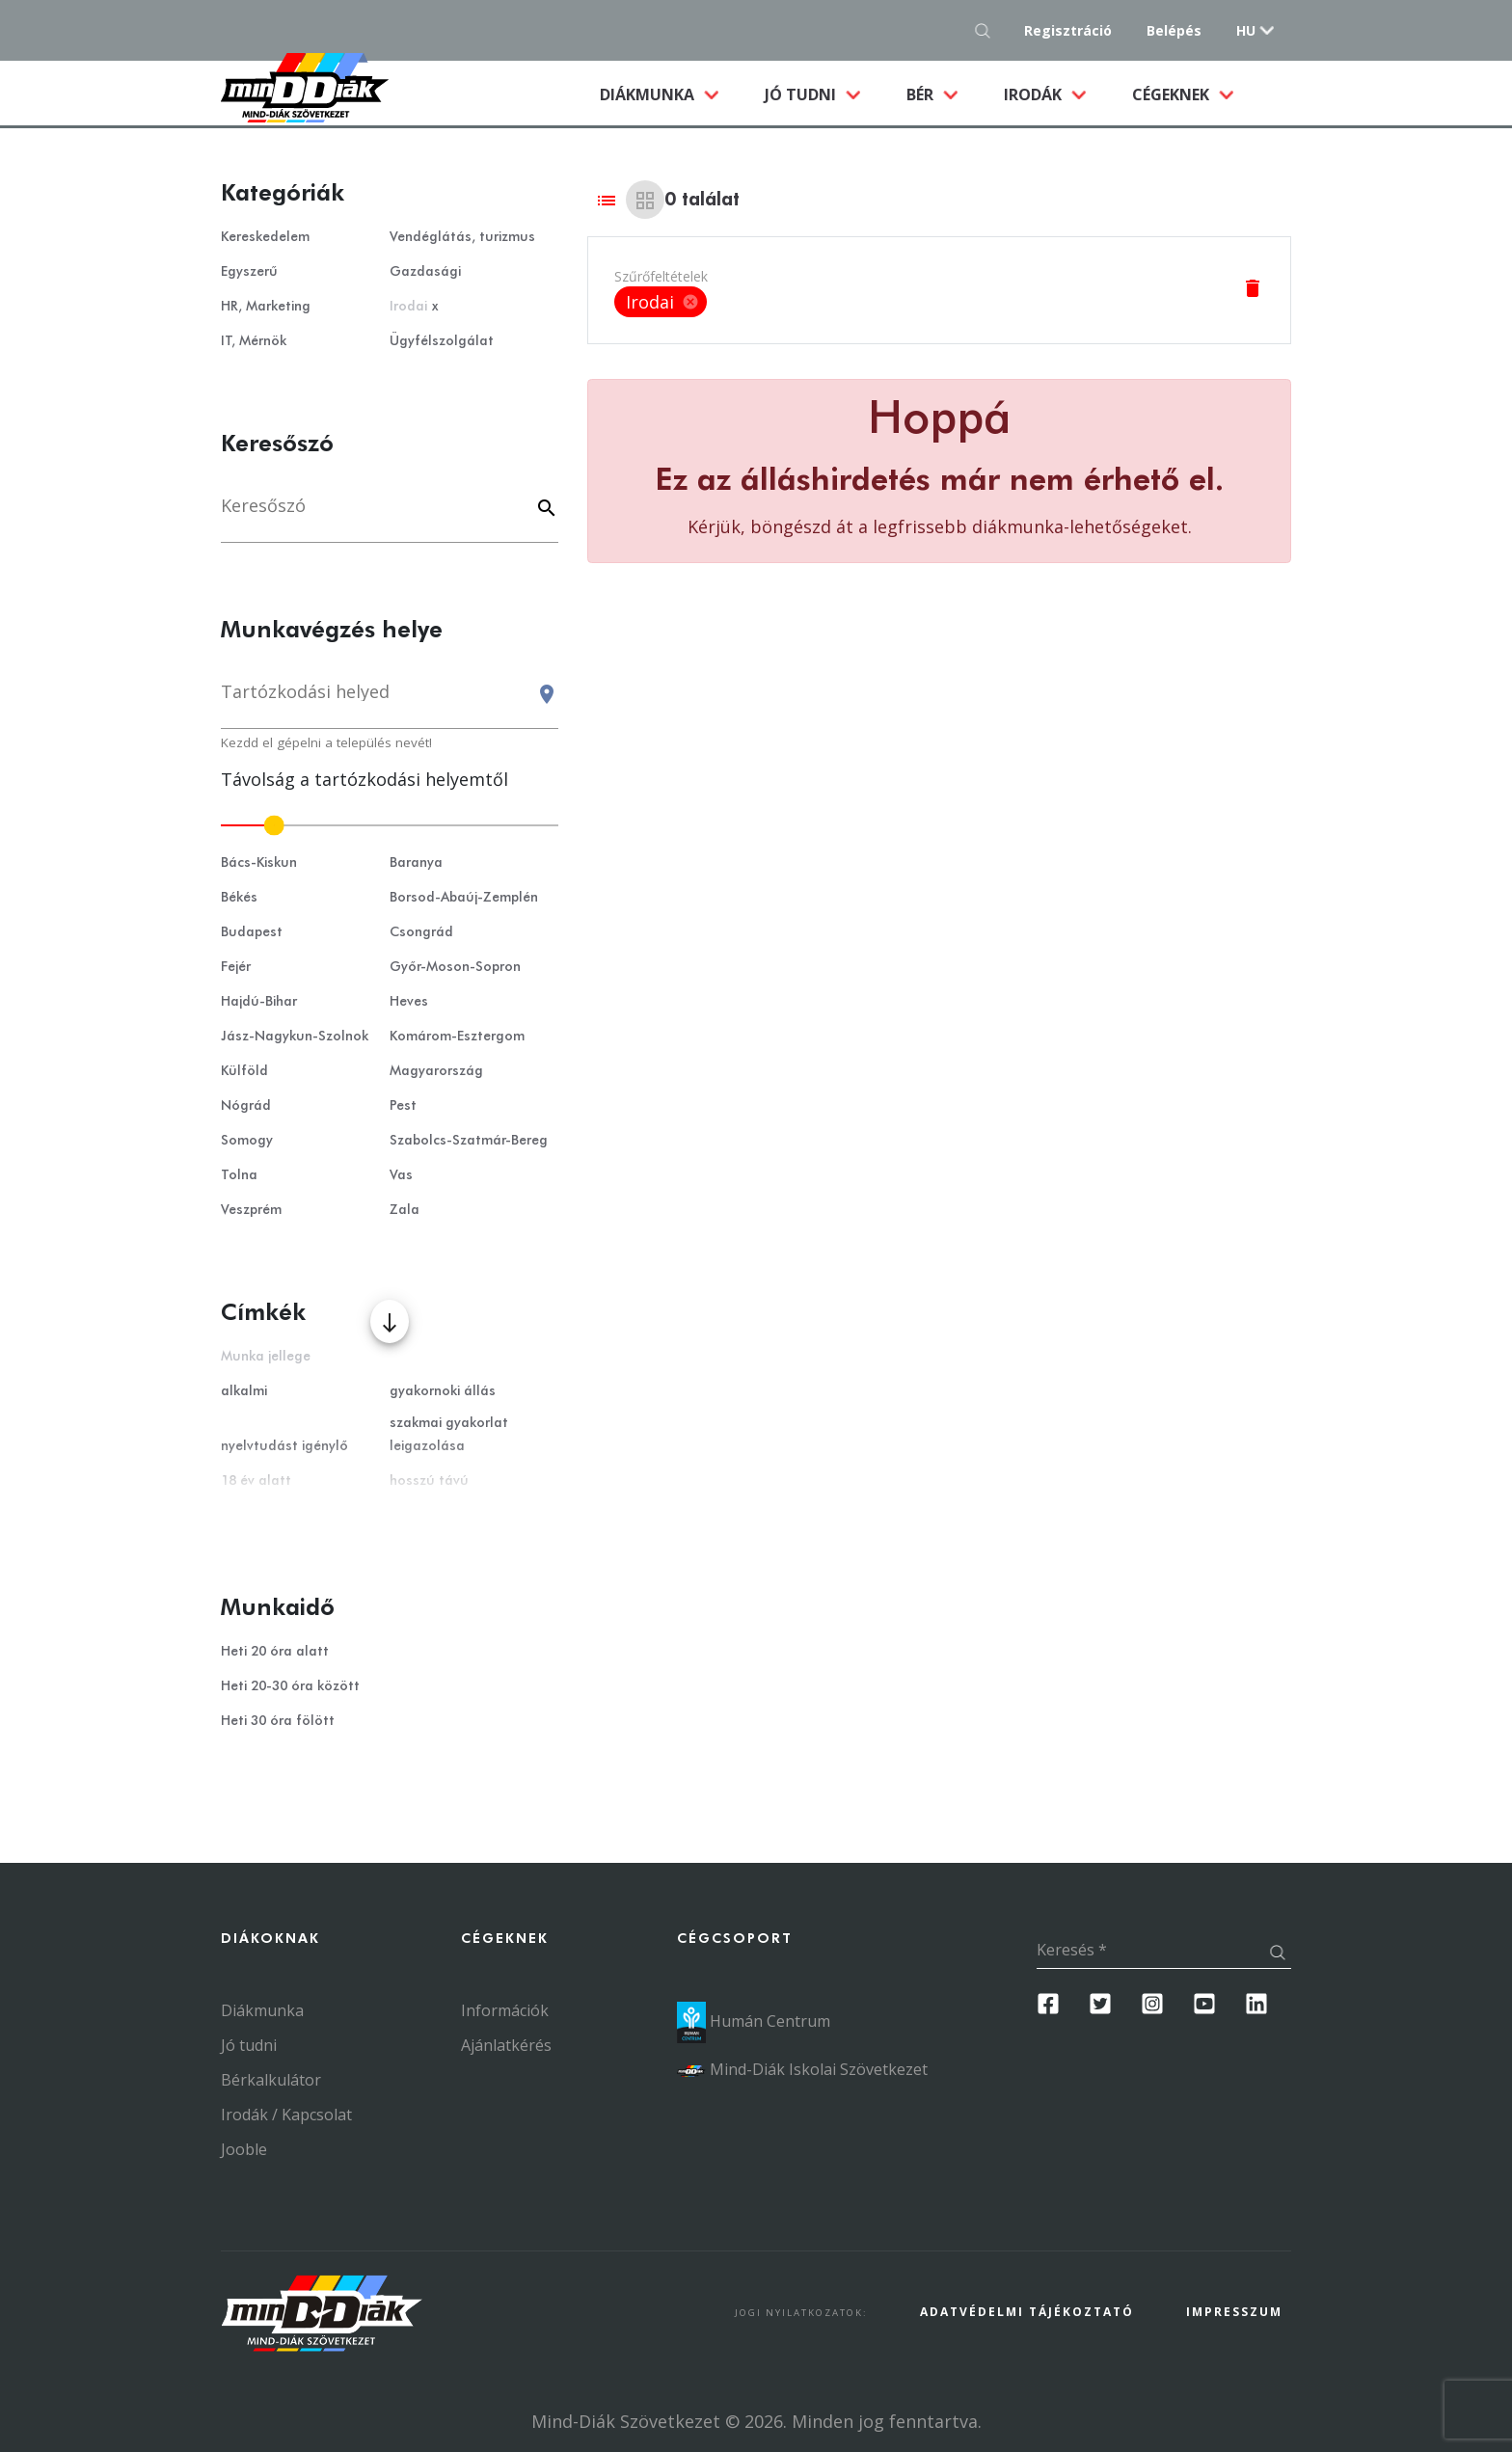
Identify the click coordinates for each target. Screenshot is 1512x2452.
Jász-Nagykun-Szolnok (294, 1036)
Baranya (416, 863)
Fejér (236, 967)
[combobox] (389, 700)
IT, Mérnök (253, 341)
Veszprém (251, 1210)
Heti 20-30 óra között (290, 1686)
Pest (403, 1106)
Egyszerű (249, 272)
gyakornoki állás (443, 1391)
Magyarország (436, 1071)
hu (1246, 30)
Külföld (244, 1071)
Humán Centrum (753, 2021)
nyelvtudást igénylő (284, 1446)
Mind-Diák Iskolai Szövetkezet (802, 2069)
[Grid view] (645, 199)
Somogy (247, 1140)
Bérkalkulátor (271, 2079)
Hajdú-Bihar (259, 1002)
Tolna (239, 1175)
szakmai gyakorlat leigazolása (449, 1434)
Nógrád (246, 1106)
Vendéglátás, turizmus (462, 237)
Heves (409, 1002)
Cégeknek (1172, 94)
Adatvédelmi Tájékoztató (1027, 2312)
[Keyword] (543, 509)
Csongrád (421, 932)
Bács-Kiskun (259, 863)
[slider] (389, 825)
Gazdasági (425, 272)
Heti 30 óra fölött (278, 1721)
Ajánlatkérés (506, 2045)
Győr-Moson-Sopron (455, 967)
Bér (921, 94)
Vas (401, 1175)
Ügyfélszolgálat (442, 341)
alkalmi (244, 1391)
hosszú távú (429, 1481)
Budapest (252, 932)
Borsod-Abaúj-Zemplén (464, 897)
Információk (505, 2010)
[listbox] (661, 302)
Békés (239, 897)
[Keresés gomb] (988, 30)
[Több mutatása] (389, 1321)
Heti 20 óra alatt (275, 1651)
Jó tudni (802, 94)
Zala (404, 1210)
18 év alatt (256, 1481)
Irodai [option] (660, 301)
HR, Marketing (265, 306)
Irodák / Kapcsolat (286, 2114)
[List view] (606, 199)
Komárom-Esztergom (457, 1036)
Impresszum (1234, 2312)
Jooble (244, 2149)
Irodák (1035, 94)
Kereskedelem (265, 237)
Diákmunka (671, 93)
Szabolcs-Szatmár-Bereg (469, 1140)
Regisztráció (1068, 30)
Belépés (1174, 30)
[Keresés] (389, 515)
